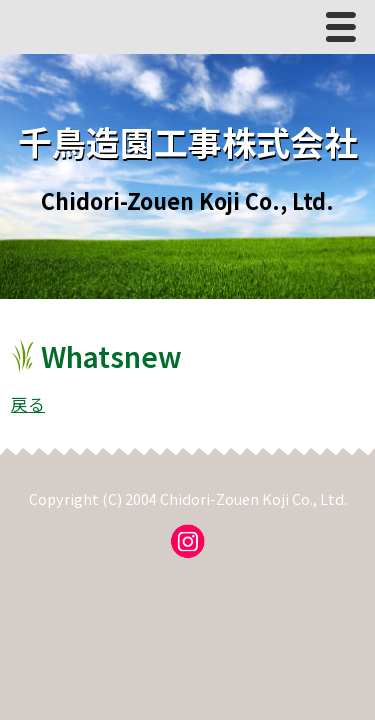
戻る (28, 404)
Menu (346, 31)
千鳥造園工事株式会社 (188, 141)
